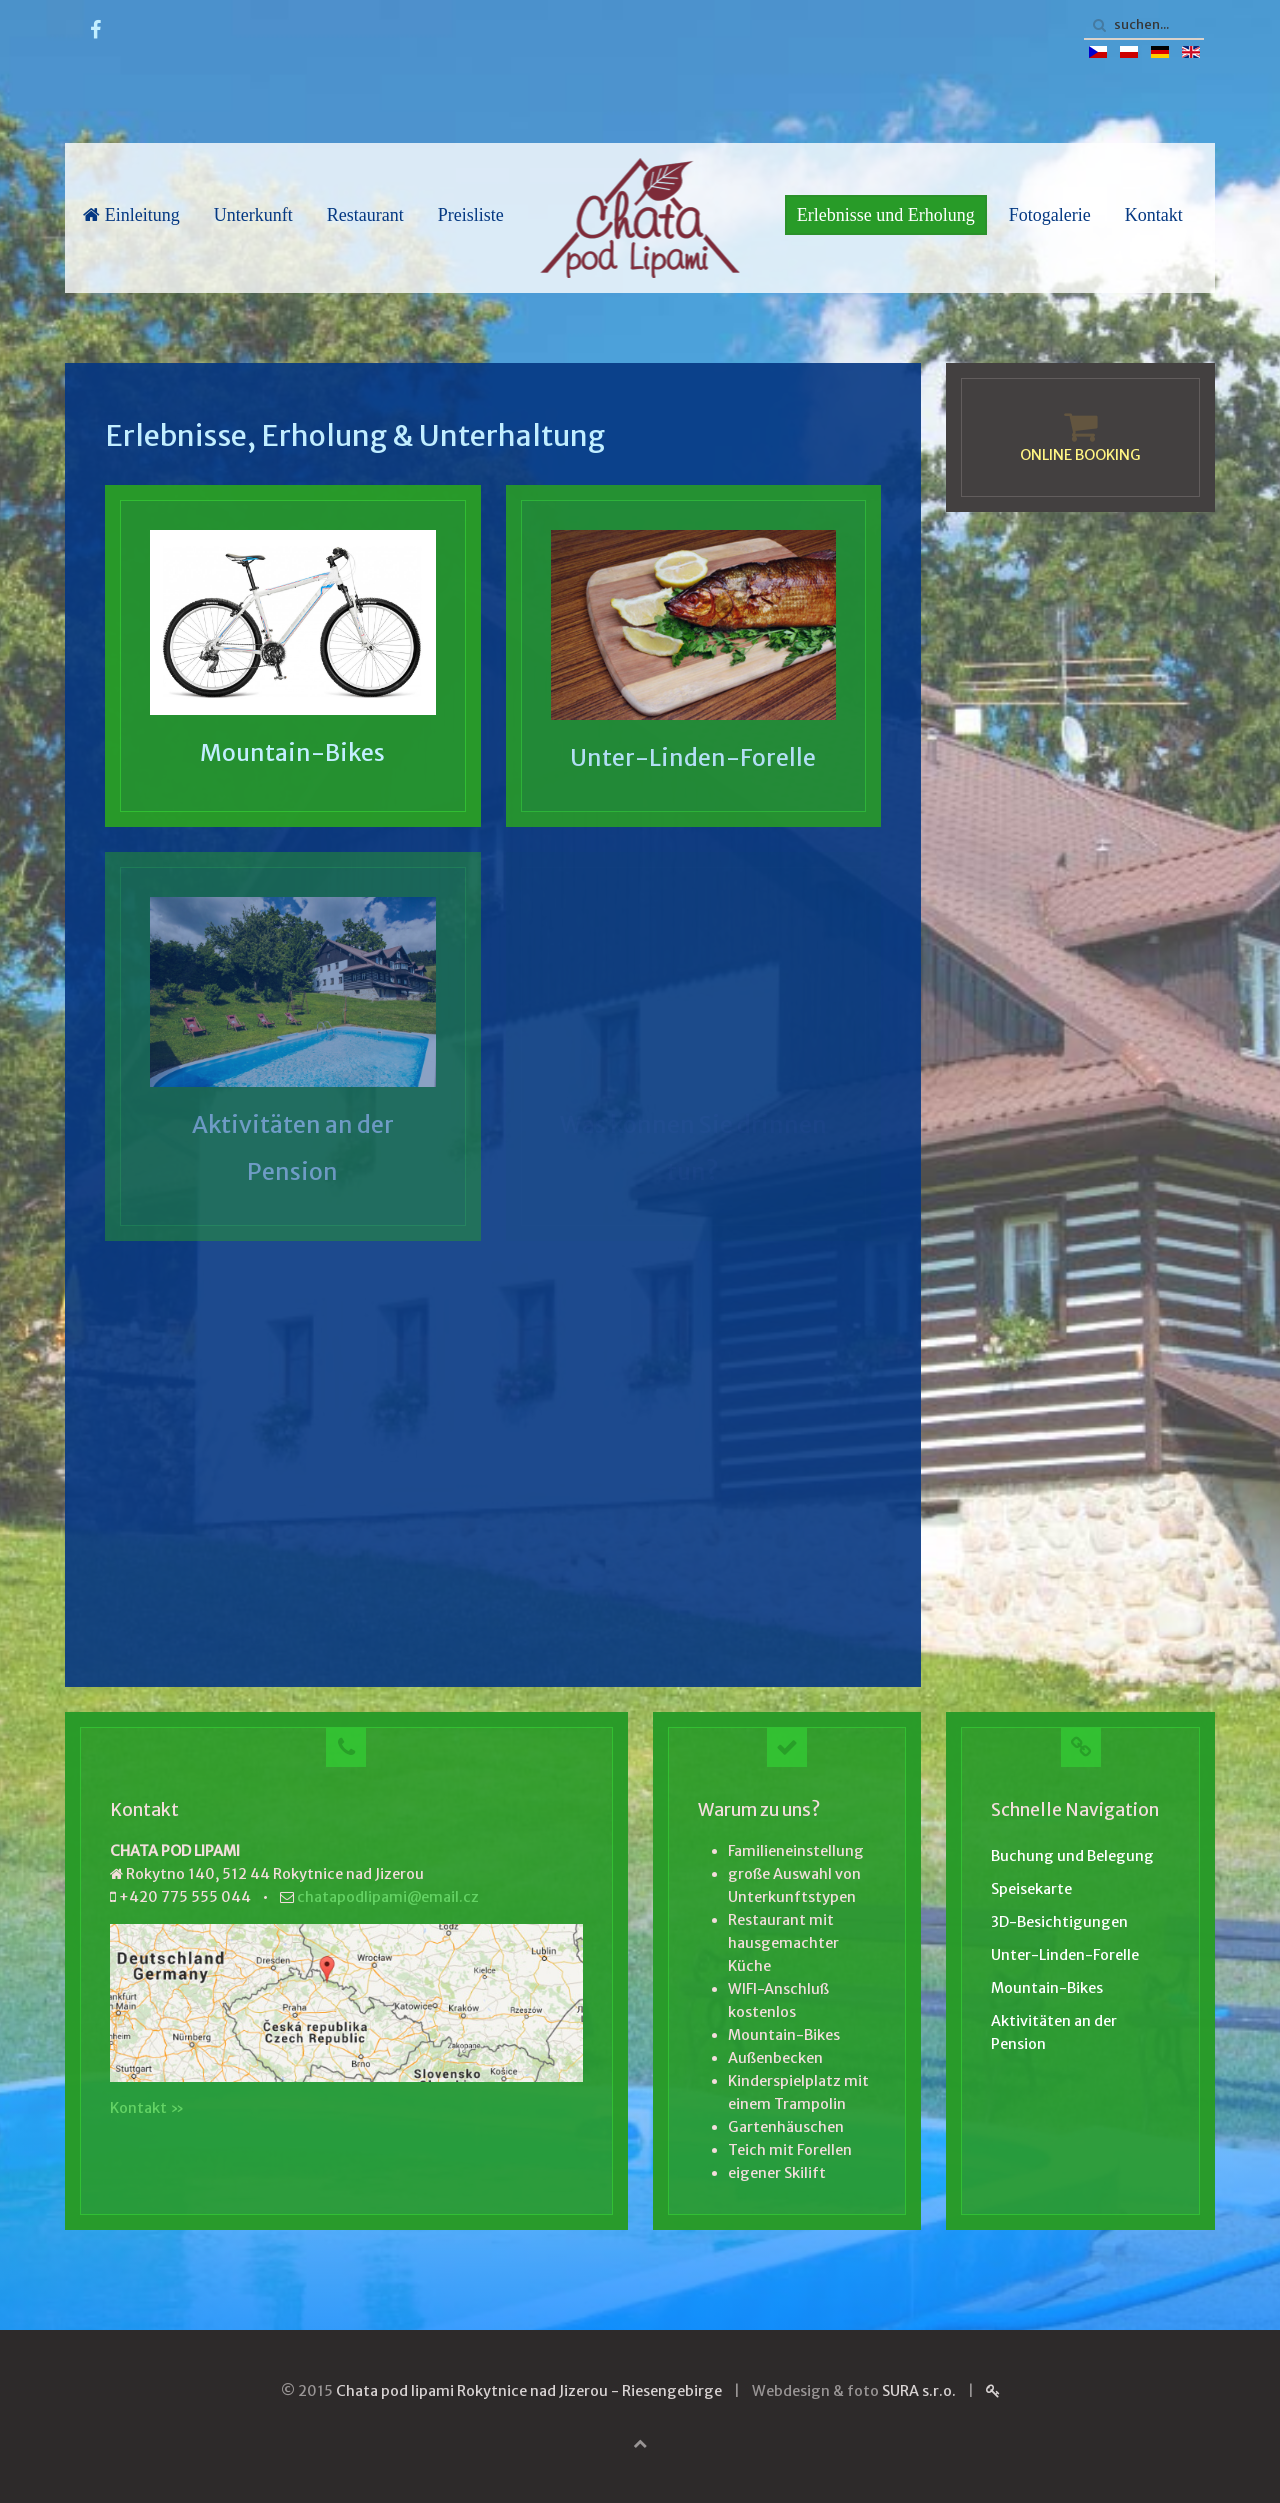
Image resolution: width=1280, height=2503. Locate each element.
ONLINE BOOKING (1080, 455)
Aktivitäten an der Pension (1054, 2032)
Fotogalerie (1050, 215)
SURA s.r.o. (919, 2391)
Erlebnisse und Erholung (886, 215)
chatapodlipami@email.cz (388, 1897)
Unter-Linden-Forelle (693, 757)
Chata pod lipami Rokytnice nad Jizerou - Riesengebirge (529, 2391)
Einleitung (131, 215)
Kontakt (1154, 215)
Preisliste (471, 215)
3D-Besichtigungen (1059, 1922)
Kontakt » (147, 2108)
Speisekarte (1031, 1889)
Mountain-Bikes (292, 752)
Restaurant (365, 215)
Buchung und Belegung (1072, 1856)
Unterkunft (253, 215)
